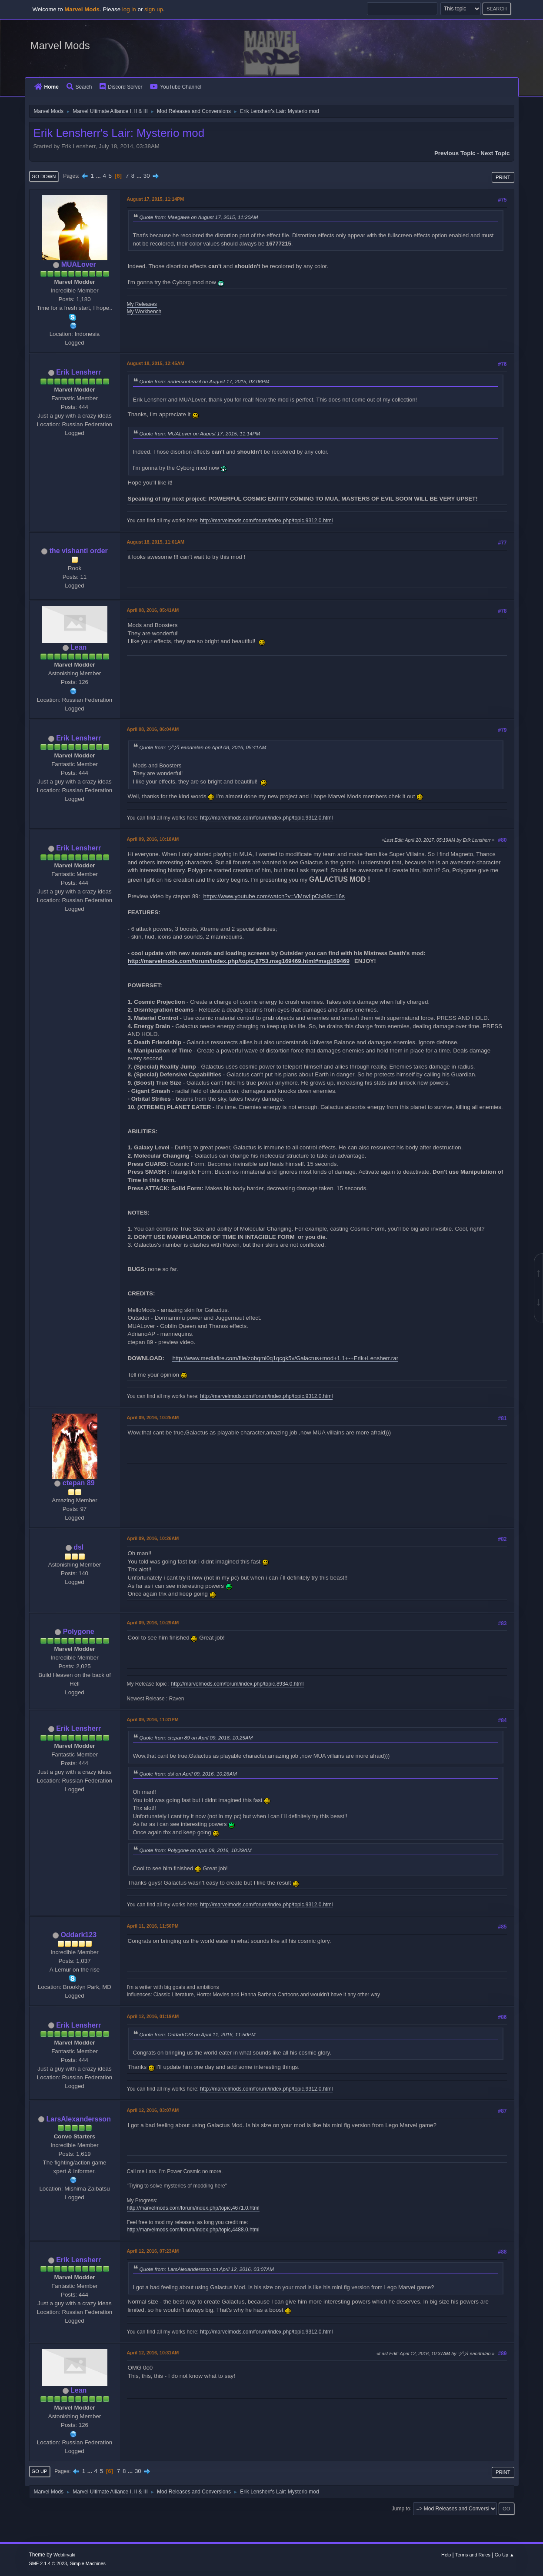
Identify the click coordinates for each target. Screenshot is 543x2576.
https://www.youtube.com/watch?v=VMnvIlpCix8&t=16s (274, 896)
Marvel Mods (60, 45)
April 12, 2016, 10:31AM (153, 2352)
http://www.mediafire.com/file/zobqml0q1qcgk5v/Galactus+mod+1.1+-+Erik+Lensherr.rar (285, 1358)
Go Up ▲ (504, 2554)
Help (446, 2554)
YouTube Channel (175, 87)
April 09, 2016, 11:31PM (153, 1719)
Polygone (78, 1631)
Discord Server (121, 87)
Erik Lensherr (78, 372)
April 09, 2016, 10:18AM (153, 839)
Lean (78, 647)
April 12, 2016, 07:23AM (153, 2251)
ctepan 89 (79, 1483)
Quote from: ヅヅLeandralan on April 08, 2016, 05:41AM (203, 747)
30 (146, 176)
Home (46, 87)
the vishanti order (79, 550)
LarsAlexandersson (79, 2119)
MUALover (78, 264)
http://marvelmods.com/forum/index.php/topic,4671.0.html (193, 2208)
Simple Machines (88, 2563)
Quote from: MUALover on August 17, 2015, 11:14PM (200, 433)
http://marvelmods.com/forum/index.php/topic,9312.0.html (266, 521)
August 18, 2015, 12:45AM (155, 363)
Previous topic (455, 153)
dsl (78, 1547)
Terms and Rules (472, 2554)
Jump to (401, 2508)
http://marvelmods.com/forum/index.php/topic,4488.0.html (193, 2230)
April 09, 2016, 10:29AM (153, 1622)
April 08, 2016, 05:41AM (153, 610)
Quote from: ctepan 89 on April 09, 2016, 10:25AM (196, 1737)
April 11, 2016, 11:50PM (153, 1926)
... (99, 176)
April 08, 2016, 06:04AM (153, 729)
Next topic (495, 153)
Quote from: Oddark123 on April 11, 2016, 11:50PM (198, 2034)
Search (79, 87)
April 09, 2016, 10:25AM (153, 1417)
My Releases (142, 304)
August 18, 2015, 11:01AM (155, 541)
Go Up (39, 2471)
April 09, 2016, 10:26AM (153, 1538)
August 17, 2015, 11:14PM (155, 199)
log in (129, 9)
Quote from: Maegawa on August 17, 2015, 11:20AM (199, 217)
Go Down (44, 176)
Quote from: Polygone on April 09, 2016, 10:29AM (196, 1850)
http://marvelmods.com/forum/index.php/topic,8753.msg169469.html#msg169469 (239, 961)
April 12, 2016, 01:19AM (153, 2016)
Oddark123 (78, 1935)
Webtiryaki (64, 2554)
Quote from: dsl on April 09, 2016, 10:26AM (188, 1773)
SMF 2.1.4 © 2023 (48, 2563)
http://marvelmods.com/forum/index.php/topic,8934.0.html (237, 1684)
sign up (153, 9)
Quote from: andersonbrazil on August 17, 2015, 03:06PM (205, 381)
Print (503, 177)
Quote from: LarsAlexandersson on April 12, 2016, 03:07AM (207, 2269)
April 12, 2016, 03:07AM (153, 2110)
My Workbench (144, 312)
